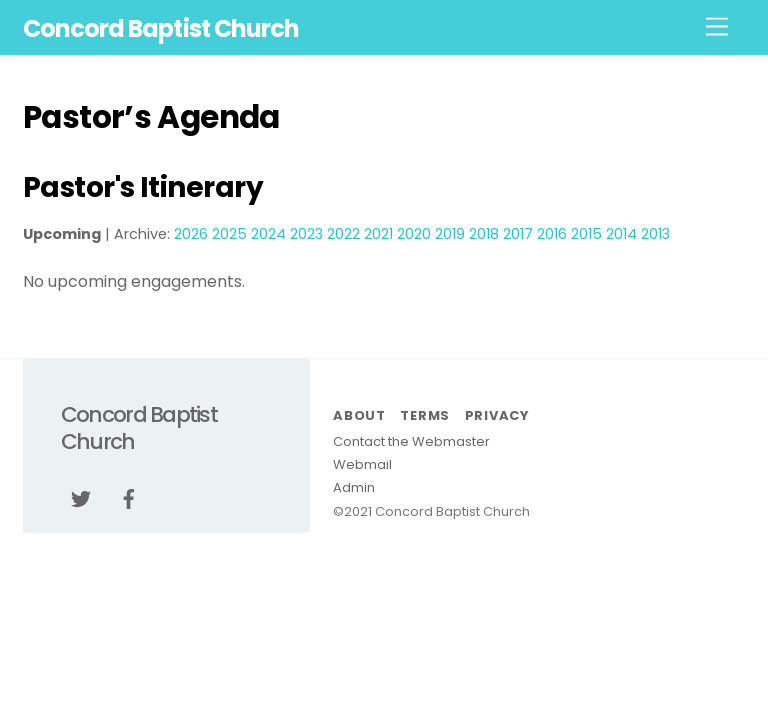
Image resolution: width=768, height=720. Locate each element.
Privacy (497, 415)
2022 (343, 234)
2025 (229, 234)
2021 (378, 234)
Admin (354, 487)
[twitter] (81, 498)
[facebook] (129, 498)
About (359, 415)
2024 (268, 234)
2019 (450, 234)
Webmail (362, 464)
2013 (655, 234)
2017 (518, 234)
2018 (484, 234)
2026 (191, 234)
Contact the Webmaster (411, 441)
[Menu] (717, 27)
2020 (414, 234)
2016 (552, 234)
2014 (621, 234)
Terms (425, 415)
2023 (306, 234)
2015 (586, 234)
